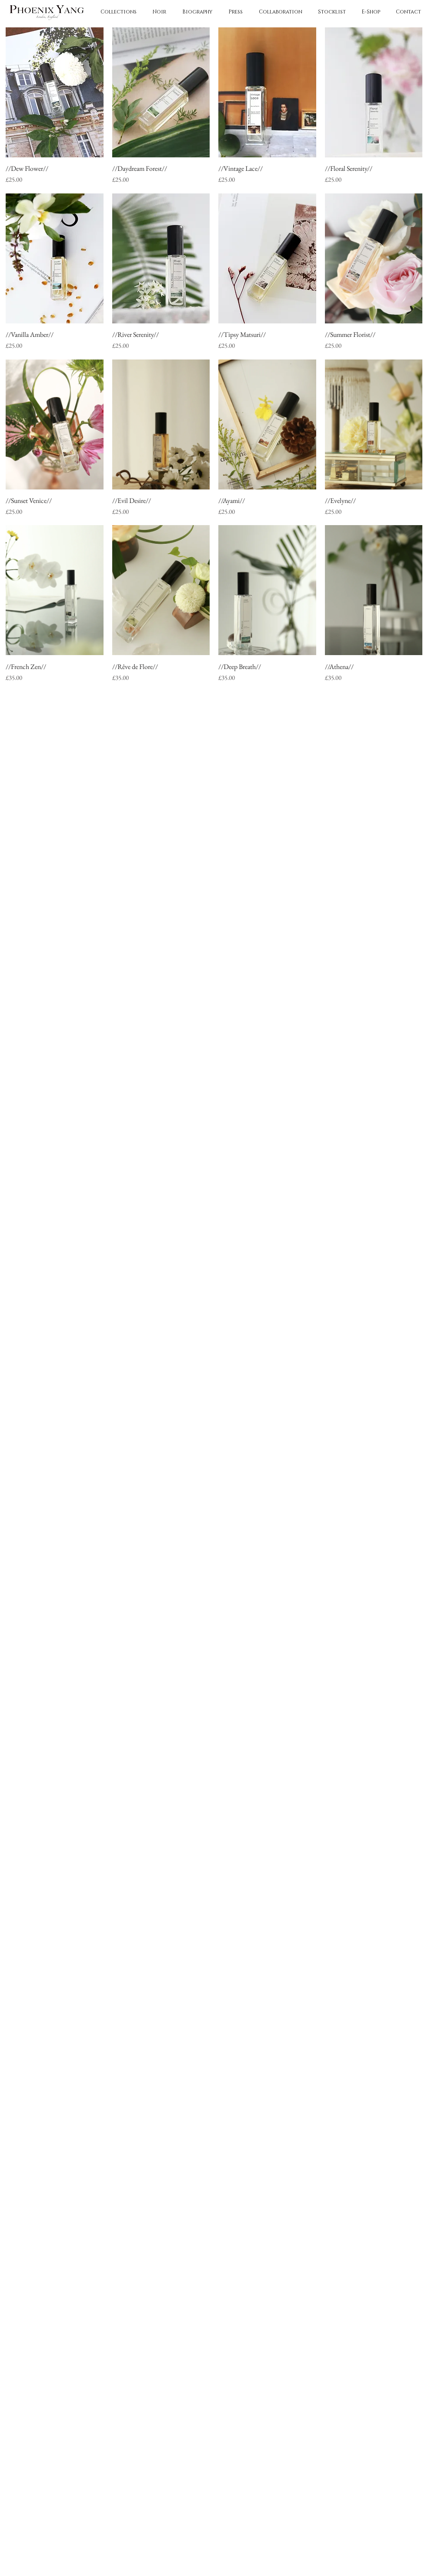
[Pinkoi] (177, 748)
